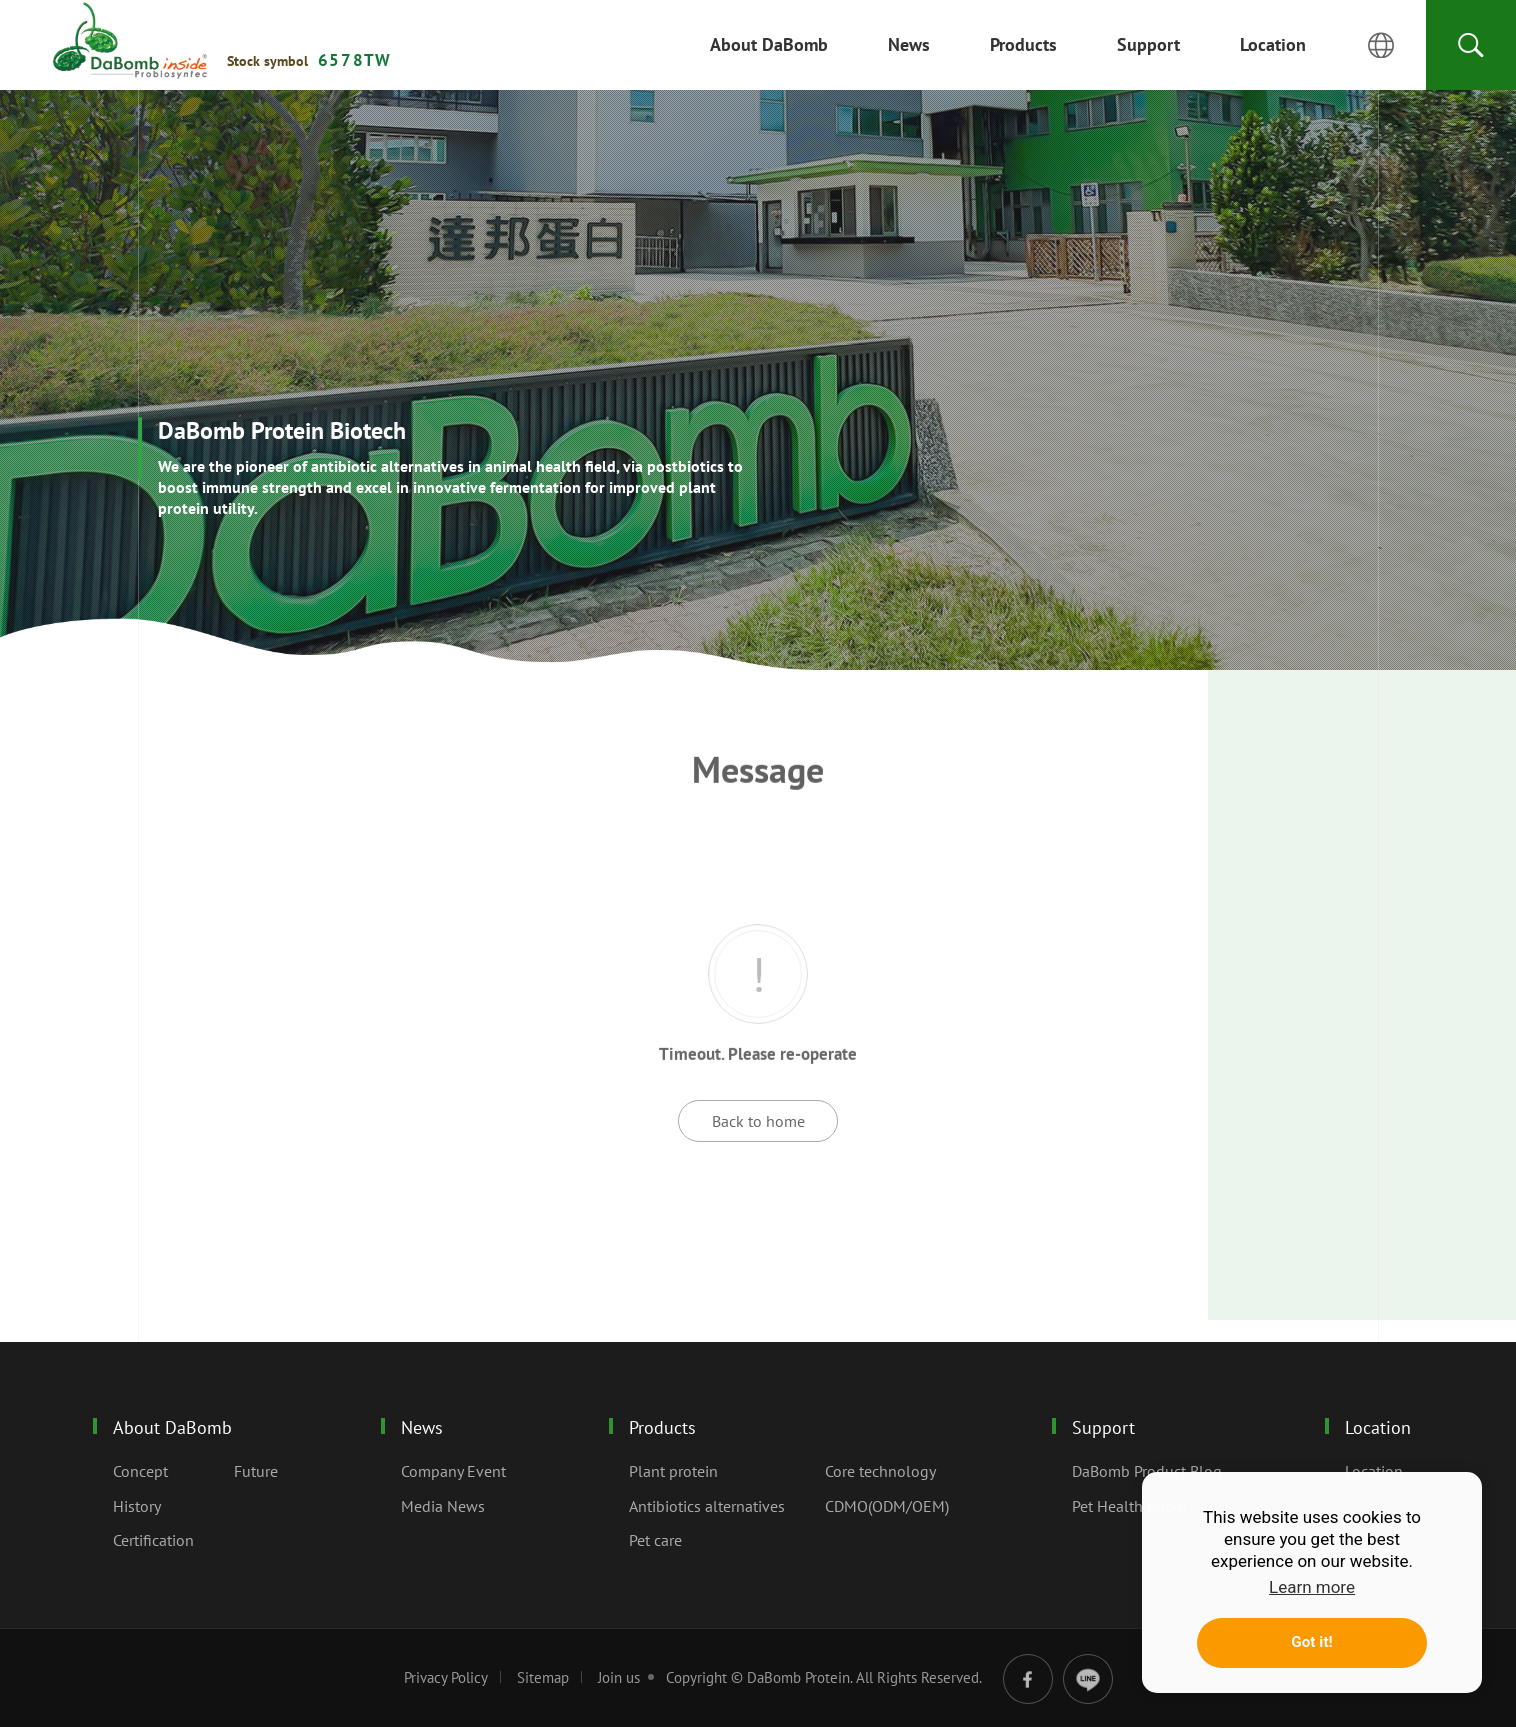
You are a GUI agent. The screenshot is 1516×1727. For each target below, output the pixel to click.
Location (1378, 1427)
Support (1103, 1427)
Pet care (655, 1540)
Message (130, 41)
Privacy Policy (446, 1677)
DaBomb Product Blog (1147, 1471)
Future (256, 1471)
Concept (140, 1471)
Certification (153, 1540)
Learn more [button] (1312, 1587)
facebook (1028, 1679)
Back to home (758, 1121)
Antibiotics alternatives (707, 1506)
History (137, 1506)
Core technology (880, 1471)
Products (662, 1427)
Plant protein (673, 1471)
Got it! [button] (1311, 1642)
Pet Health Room (1129, 1506)
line (1088, 1679)
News (422, 1427)
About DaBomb (172, 1427)
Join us (619, 1677)
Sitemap (543, 1677)
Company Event (453, 1471)
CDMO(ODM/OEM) (887, 1506)
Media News (443, 1506)
